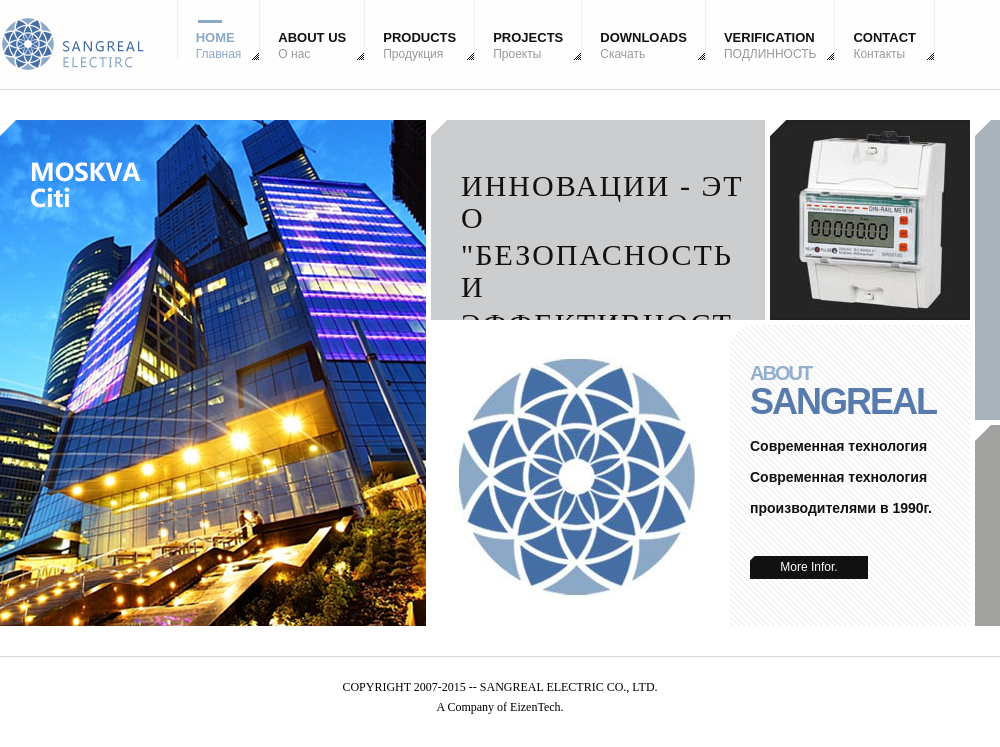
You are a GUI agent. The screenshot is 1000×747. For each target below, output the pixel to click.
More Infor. (808, 567)
